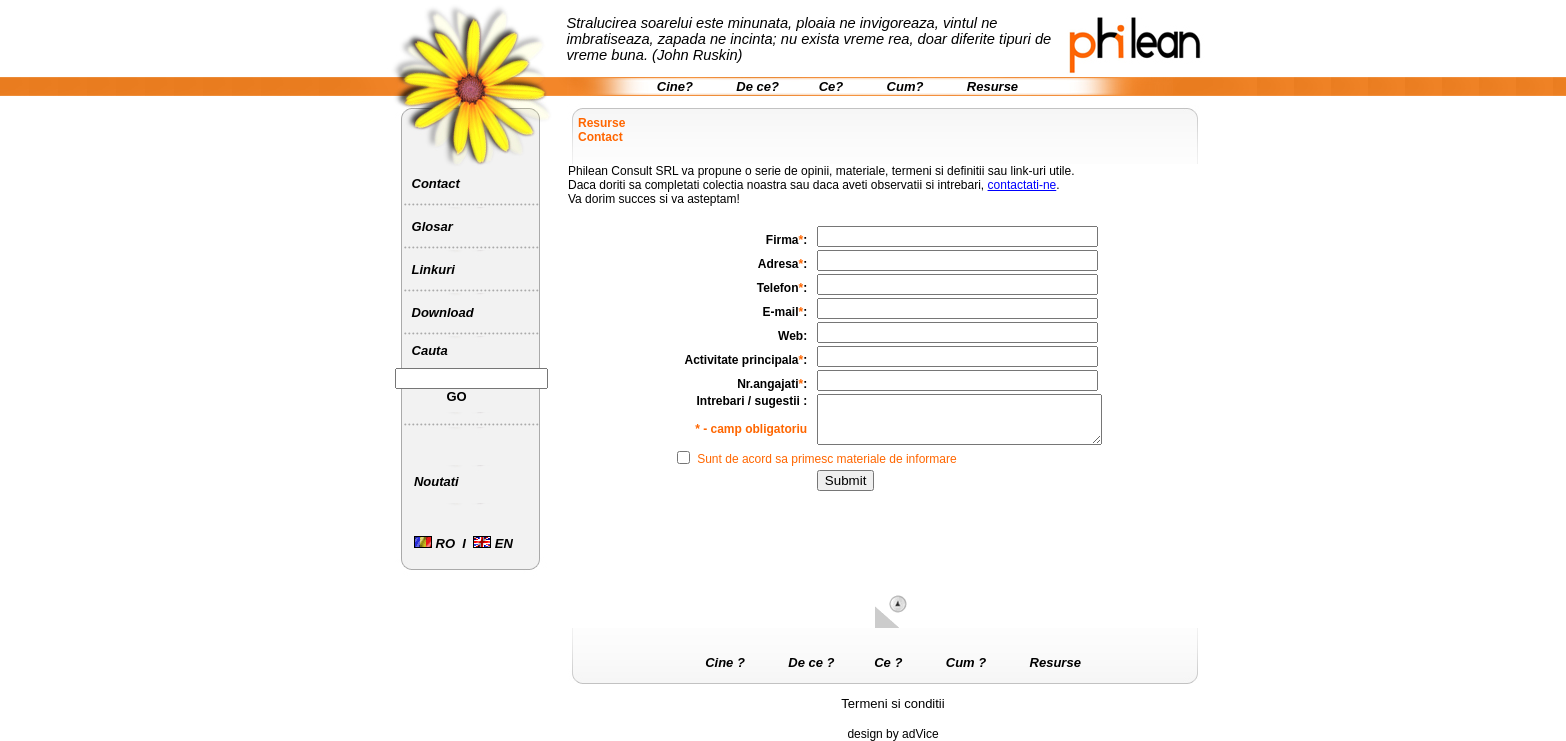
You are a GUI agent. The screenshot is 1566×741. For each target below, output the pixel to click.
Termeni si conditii (892, 703)
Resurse (992, 86)
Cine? (675, 86)
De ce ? (811, 662)
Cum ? (966, 662)
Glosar (432, 226)
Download (443, 312)
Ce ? (888, 662)
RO (434, 543)
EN (493, 543)
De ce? (757, 86)
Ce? (831, 86)
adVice (920, 734)
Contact (436, 183)
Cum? (905, 86)
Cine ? (725, 662)
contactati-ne (1022, 185)
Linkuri (433, 269)
